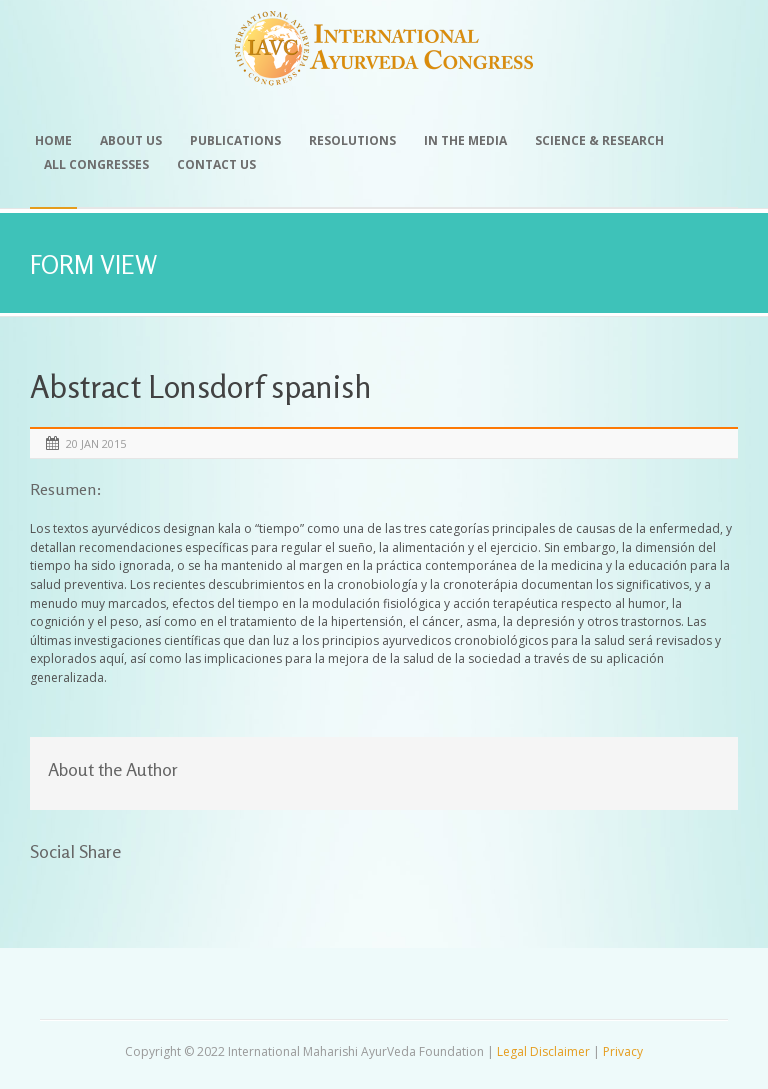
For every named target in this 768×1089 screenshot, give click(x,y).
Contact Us (216, 164)
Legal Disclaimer (543, 1051)
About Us (131, 140)
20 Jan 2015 (96, 443)
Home (53, 140)
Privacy (623, 1051)
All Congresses (96, 164)
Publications (235, 140)
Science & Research (599, 140)
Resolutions (352, 140)
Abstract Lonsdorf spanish (201, 386)
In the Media (465, 140)
